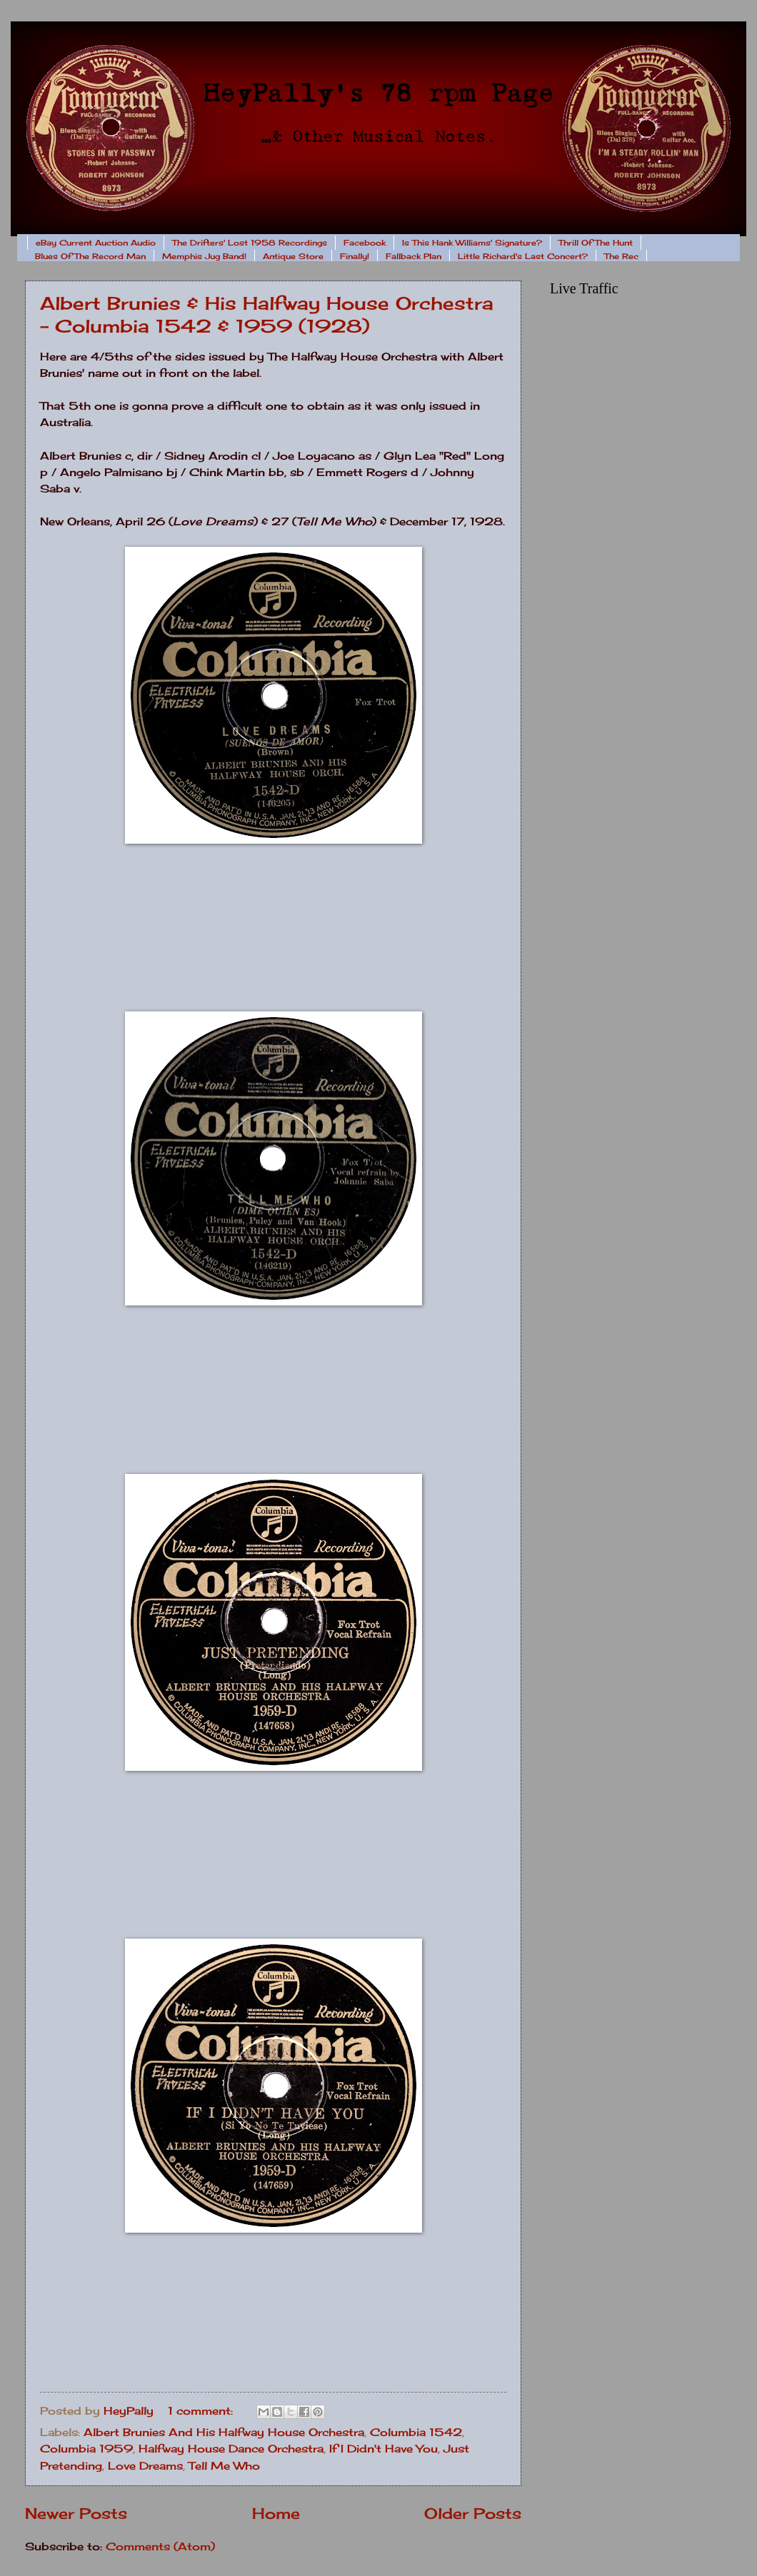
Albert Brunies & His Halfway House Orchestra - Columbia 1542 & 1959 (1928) (266, 314)
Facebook (365, 243)
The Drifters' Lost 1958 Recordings (249, 243)
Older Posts (472, 2513)
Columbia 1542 (416, 2432)
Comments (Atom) (160, 2546)
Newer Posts (76, 2513)
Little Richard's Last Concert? (523, 256)
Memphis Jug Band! (204, 256)
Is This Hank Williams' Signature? (472, 243)
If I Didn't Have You (383, 2449)
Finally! (354, 256)
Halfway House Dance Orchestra (231, 2449)
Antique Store (293, 256)
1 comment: (202, 2411)
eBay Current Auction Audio (96, 243)
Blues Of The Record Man (90, 256)
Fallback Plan (413, 256)
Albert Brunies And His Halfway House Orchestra (224, 2432)
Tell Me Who (224, 2466)
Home (276, 2513)
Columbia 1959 (86, 2449)
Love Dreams (145, 2466)
